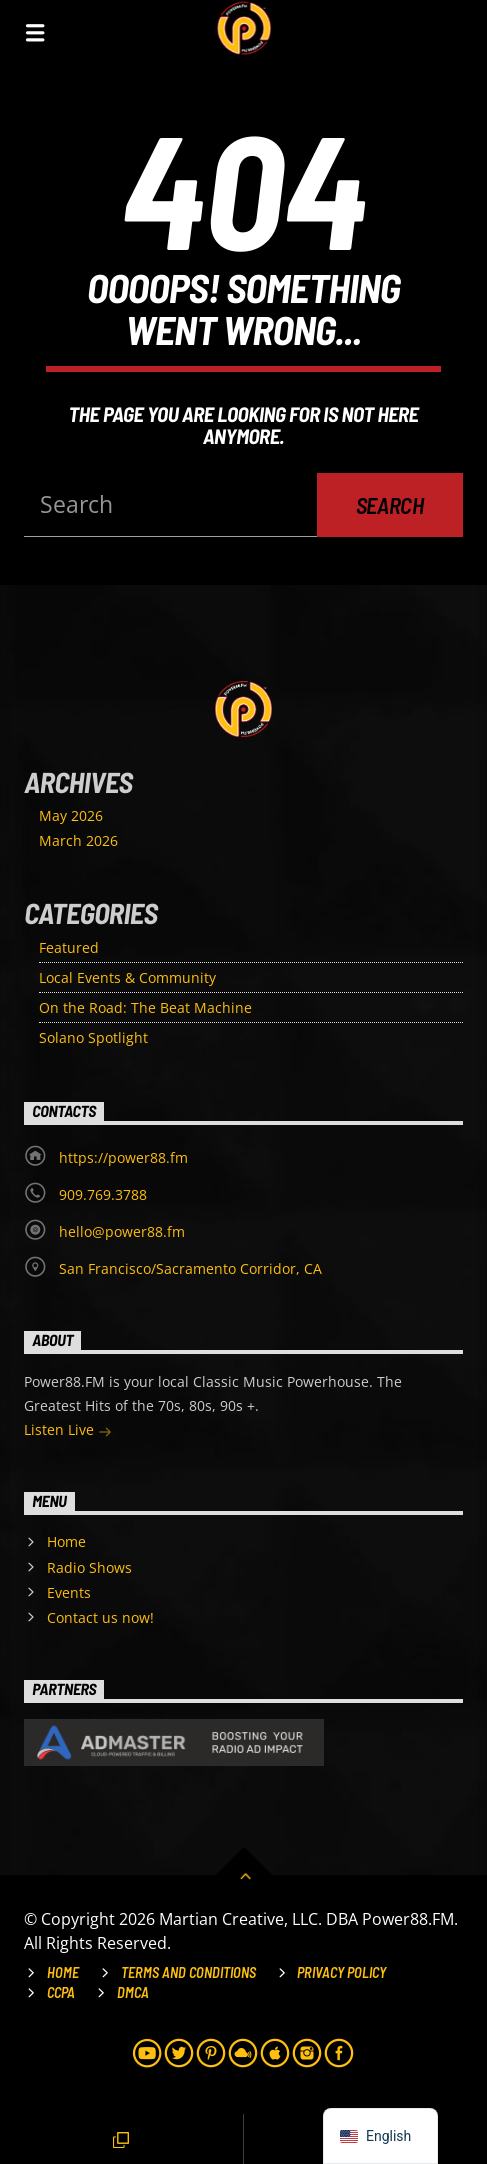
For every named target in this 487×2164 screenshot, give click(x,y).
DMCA (133, 1992)
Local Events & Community (127, 977)
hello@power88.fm (122, 1231)
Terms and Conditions (188, 1972)
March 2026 (78, 840)
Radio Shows (89, 1567)
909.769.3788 (103, 1194)
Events (69, 1592)
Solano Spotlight (93, 1037)
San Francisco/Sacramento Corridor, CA (190, 1268)
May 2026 (71, 815)
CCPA (61, 1992)
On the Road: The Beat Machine (145, 1007)
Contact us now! (100, 1617)
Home (66, 1541)
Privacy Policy (341, 1972)
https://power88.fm (123, 1157)
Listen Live (68, 1431)
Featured (69, 947)
